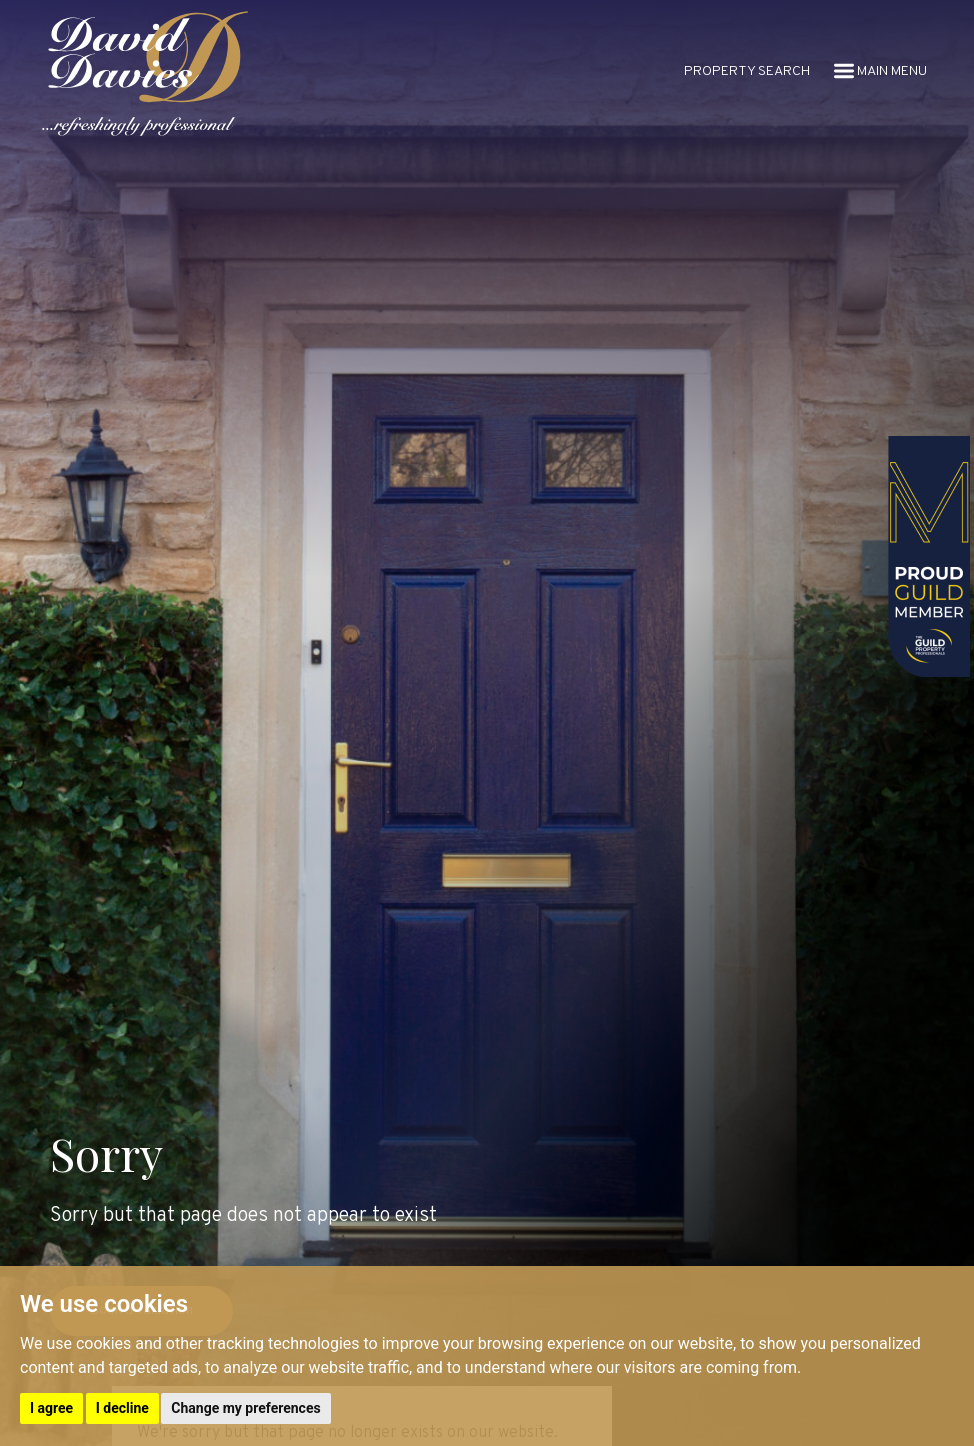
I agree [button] (51, 1408)
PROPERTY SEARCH (747, 71)
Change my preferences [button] (245, 1408)
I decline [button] (122, 1408)
